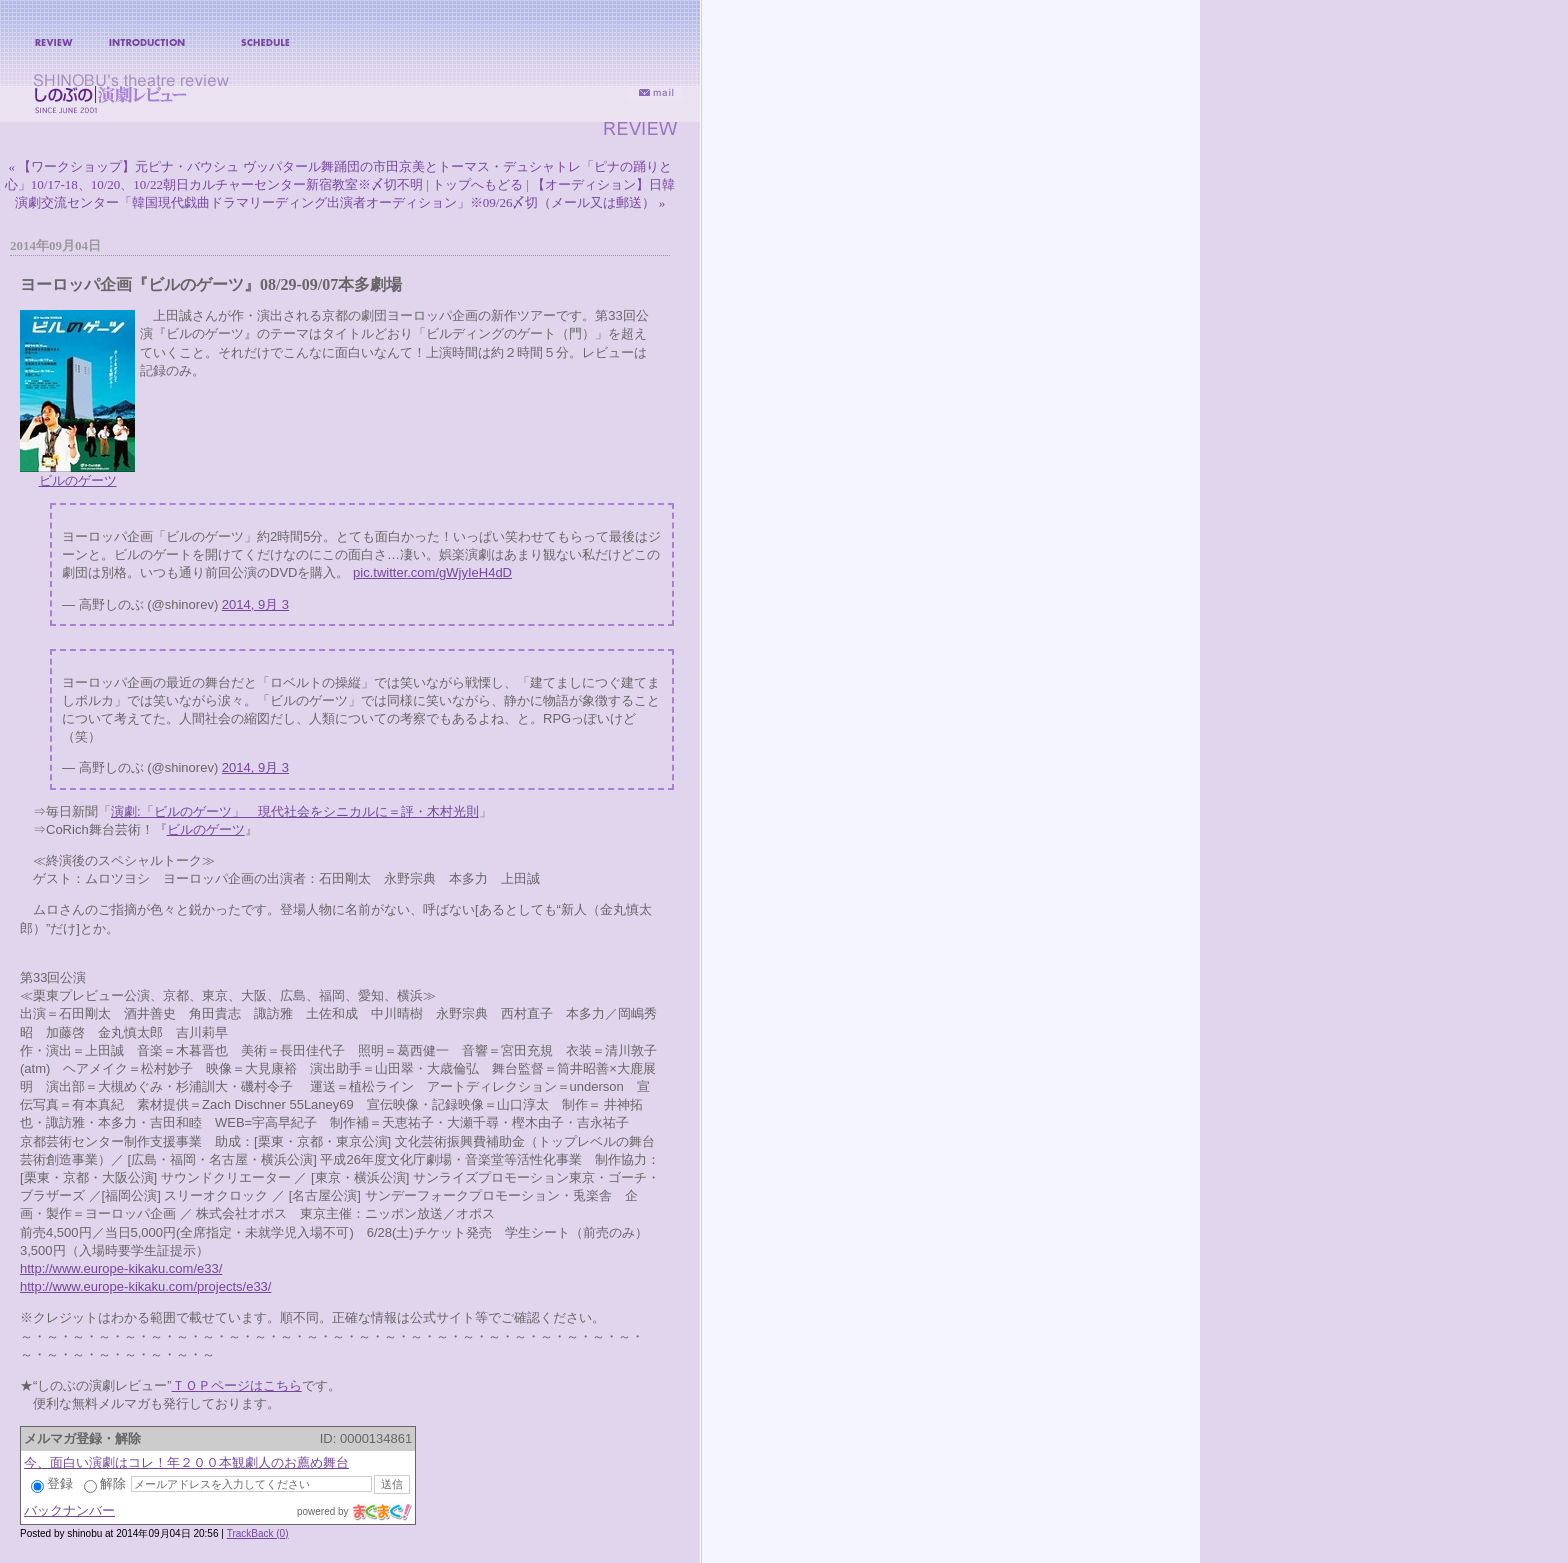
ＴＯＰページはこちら (237, 1385)
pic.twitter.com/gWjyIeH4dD (432, 572)
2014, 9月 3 (255, 604)
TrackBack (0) (258, 1533)
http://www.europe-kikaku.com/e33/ (121, 1268)
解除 (105, 1483)
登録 (52, 1483)
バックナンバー (69, 1510)
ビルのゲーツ (78, 480)
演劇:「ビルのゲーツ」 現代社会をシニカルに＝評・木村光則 (295, 811)
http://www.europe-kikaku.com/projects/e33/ (145, 1286)
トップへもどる (477, 184)
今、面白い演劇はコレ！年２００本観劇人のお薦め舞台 (186, 1462)
